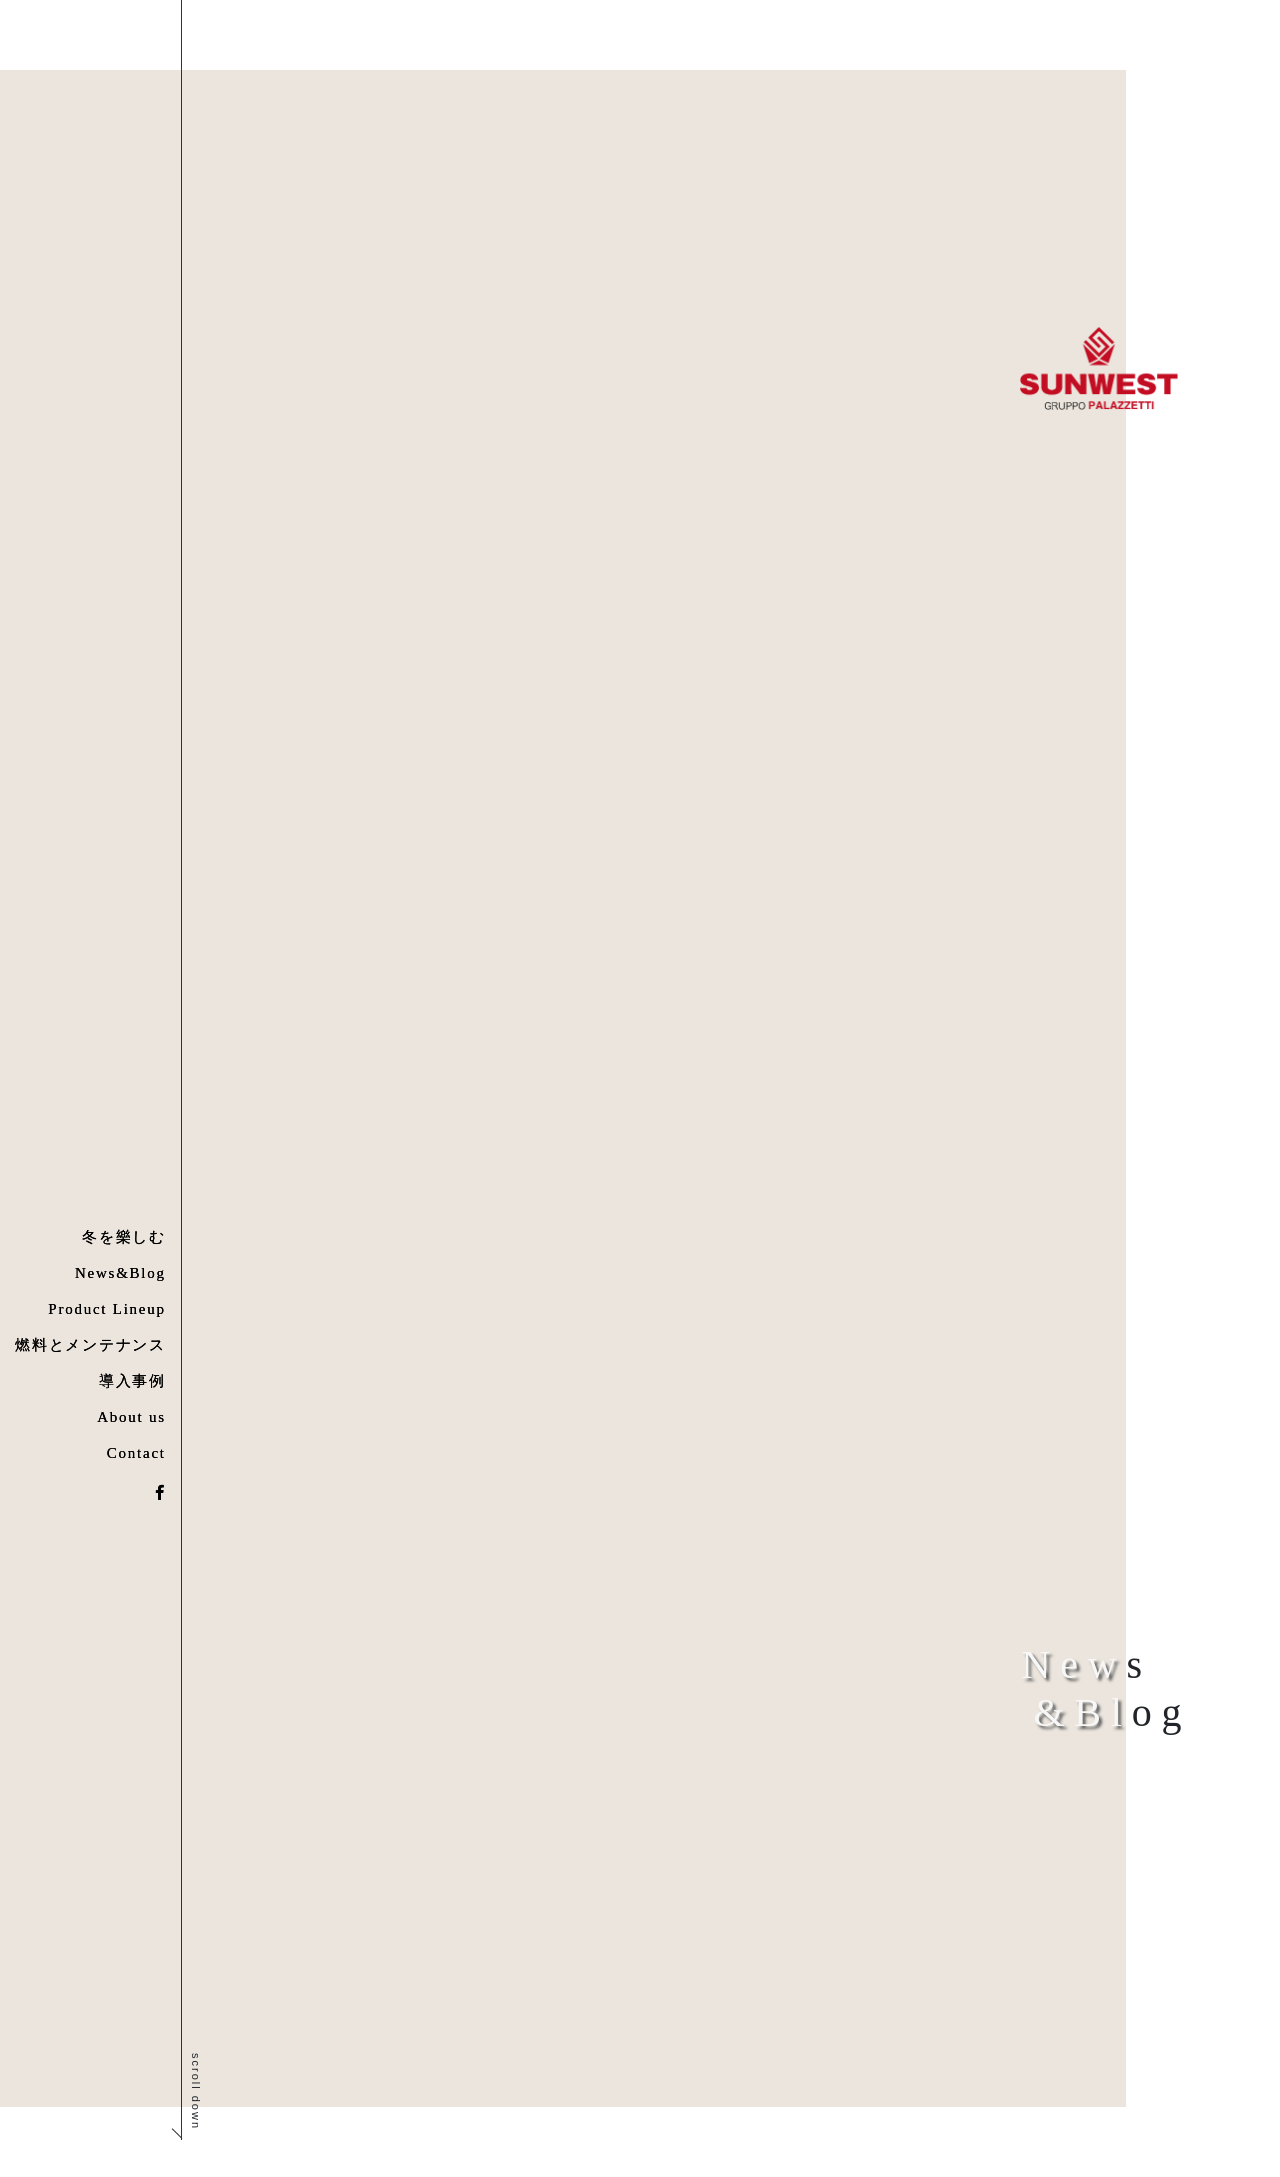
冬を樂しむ (124, 1237)
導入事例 (132, 1381)
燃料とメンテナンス (90, 1345)
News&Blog (120, 1273)
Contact (136, 1453)
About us (131, 1417)
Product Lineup (106, 1309)
